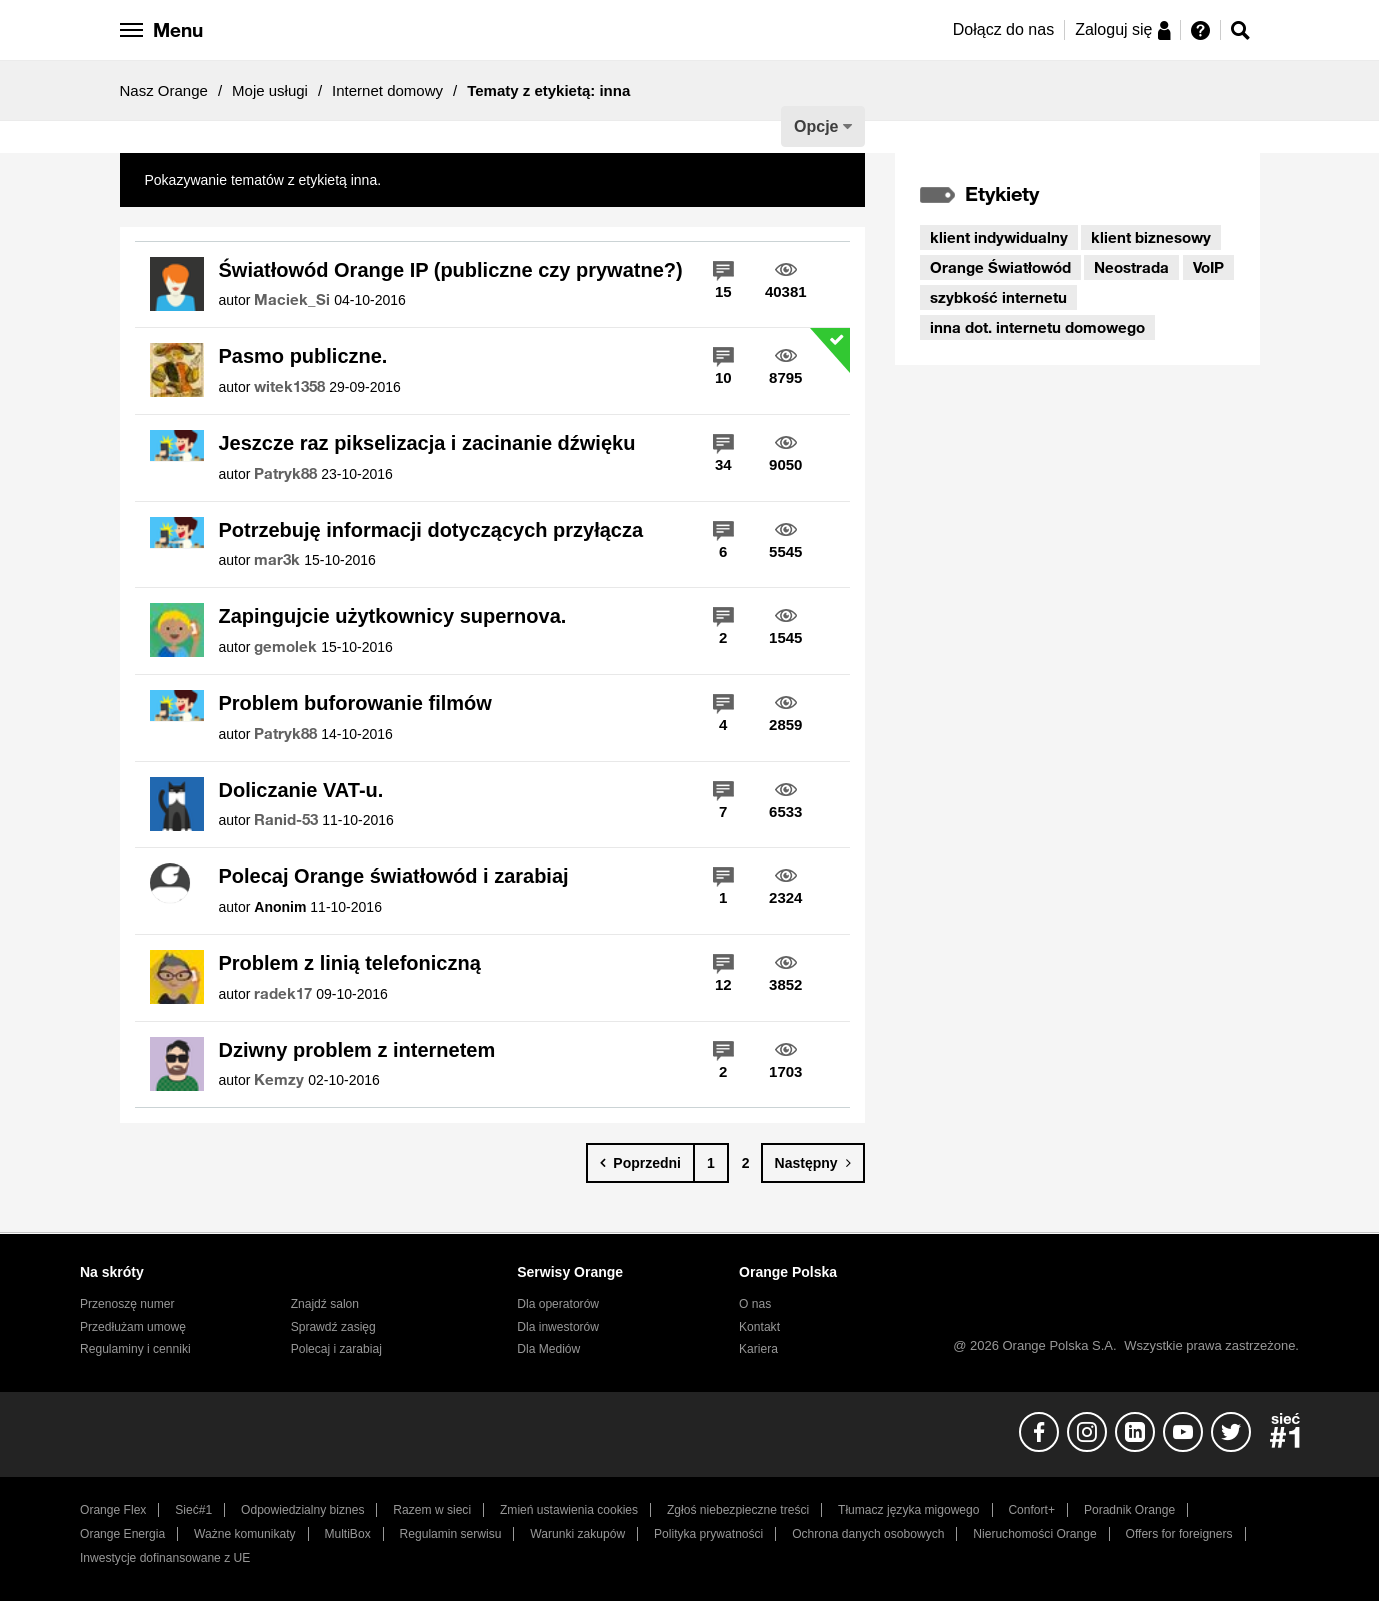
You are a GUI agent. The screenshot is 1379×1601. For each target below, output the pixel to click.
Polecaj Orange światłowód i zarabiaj (394, 876)
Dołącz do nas (1003, 29)
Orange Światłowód (1000, 267)
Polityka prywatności (708, 1534)
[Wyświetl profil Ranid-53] (286, 820)
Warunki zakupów (577, 1534)
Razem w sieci (432, 1510)
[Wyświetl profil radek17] (283, 994)
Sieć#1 (193, 1510)
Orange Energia (122, 1534)
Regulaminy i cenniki (135, 1349)
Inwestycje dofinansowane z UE (165, 1558)
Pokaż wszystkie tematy (459, 180)
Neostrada (1131, 267)
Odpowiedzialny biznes (302, 1510)
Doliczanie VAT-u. (301, 790)
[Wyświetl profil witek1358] (289, 387)
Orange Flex (113, 1510)
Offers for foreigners (1179, 1534)
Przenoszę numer (127, 1304)
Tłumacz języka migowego (908, 1510)
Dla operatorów (558, 1304)
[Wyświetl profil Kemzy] (279, 1080)
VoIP (1208, 267)
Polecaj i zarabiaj (336, 1349)
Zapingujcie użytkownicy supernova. (393, 616)
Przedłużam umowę (133, 1327)
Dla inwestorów (558, 1327)
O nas (755, 1304)
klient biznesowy (1151, 237)
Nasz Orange (164, 90)
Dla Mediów (548, 1349)
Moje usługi (270, 90)
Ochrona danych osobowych (868, 1534)
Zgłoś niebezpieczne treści (738, 1510)
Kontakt (759, 1327)
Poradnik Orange (1129, 1510)
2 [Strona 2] (746, 1163)
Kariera (758, 1349)
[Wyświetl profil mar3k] (277, 560)
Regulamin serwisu (451, 1534)
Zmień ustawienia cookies (569, 1510)
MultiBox (347, 1534)
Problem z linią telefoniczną (350, 963)
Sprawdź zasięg (333, 1327)
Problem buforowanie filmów (355, 703)
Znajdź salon (325, 1304)
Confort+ (1031, 1510)
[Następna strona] (813, 1163)
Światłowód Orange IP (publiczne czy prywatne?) (451, 270)
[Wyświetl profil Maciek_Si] (292, 300)
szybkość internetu (998, 297)
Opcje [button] (816, 126)
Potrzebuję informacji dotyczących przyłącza (431, 530)
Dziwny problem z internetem (357, 1050)
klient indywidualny (999, 237)
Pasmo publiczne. (303, 356)
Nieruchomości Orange (1034, 1534)
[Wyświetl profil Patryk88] (285, 474)
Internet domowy (387, 90)
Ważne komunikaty (244, 1534)
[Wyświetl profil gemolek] (285, 647)
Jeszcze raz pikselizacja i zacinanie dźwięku (427, 443)
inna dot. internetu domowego (1037, 327)
